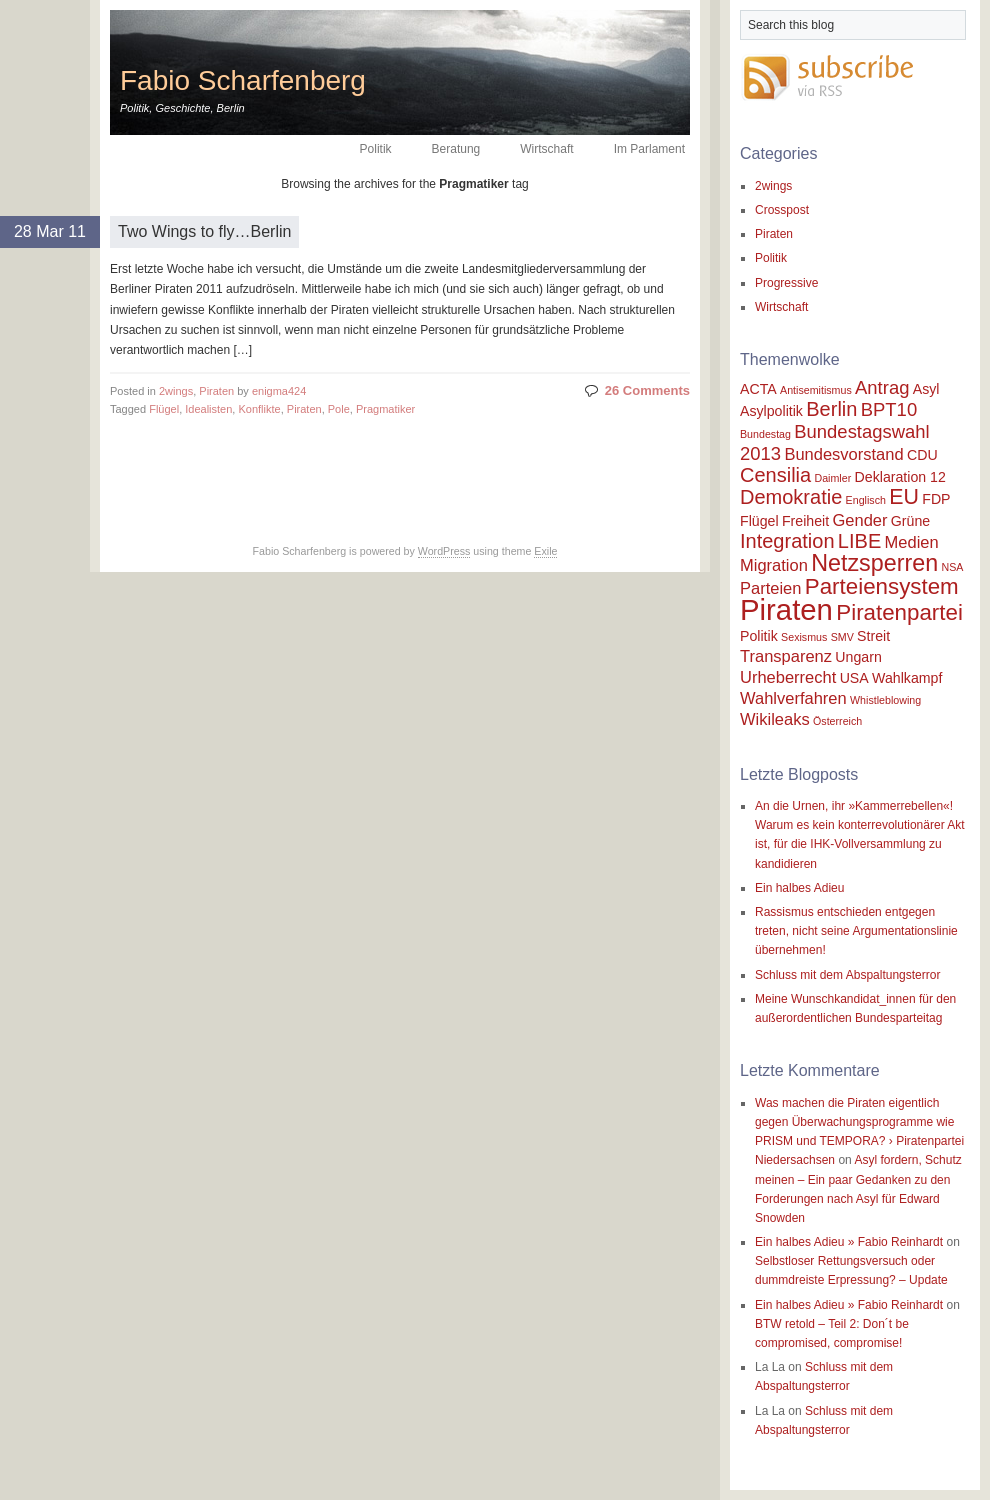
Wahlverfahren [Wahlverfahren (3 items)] (793, 698)
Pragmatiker (385, 409)
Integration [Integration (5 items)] (787, 541)
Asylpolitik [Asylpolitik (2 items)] (771, 411)
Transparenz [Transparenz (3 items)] (786, 656)
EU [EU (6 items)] (904, 497)
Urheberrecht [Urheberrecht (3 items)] (788, 677)
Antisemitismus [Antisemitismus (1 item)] (816, 390)
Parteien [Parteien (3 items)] (770, 588)
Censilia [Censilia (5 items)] (775, 475)
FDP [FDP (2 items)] (936, 499)
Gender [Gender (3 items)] (859, 520)
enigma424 (279, 391)
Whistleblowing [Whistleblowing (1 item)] (885, 700)
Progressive (786, 283)
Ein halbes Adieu (799, 888)
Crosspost (782, 210)
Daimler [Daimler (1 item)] (833, 478)
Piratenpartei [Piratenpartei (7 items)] (899, 612)
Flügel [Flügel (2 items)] (759, 521)
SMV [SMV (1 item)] (842, 637)
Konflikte (259, 409)
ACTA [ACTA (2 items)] (758, 389)
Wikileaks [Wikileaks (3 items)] (775, 719)
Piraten (216, 391)
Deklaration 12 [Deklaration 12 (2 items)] (900, 477)
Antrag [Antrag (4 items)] (882, 387)
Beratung (456, 149)
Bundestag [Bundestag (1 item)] (765, 434)
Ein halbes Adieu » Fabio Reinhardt (849, 1242)
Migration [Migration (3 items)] (774, 565)
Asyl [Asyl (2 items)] (926, 389)
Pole (339, 409)
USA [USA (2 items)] (854, 678)
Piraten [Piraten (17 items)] (786, 609)
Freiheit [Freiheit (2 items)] (805, 521)
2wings (176, 391)
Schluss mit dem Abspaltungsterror (847, 975)
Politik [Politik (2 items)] (759, 636)
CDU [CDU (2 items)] (922, 455)
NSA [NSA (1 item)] (952, 567)
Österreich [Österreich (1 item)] (837, 721)
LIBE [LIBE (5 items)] (859, 541)
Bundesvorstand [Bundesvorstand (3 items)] (843, 454)
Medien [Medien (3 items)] (912, 542)
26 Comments (647, 390)
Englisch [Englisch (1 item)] (866, 500)
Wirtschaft (546, 149)
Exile (545, 551)
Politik (376, 149)
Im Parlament (649, 149)
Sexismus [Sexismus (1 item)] (804, 637)
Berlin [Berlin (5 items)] (831, 409)
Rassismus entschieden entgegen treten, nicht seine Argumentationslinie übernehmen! (856, 931)
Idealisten (208, 409)
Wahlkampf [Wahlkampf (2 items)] (907, 678)
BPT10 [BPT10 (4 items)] (889, 409)
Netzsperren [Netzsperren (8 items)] (874, 563)
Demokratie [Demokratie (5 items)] (791, 497)
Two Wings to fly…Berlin (204, 231)
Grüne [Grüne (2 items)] (910, 521)
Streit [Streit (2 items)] (873, 636)
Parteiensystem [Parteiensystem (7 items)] (882, 586)
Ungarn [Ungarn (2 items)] (858, 657)
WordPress (444, 551)
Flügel (164, 409)
